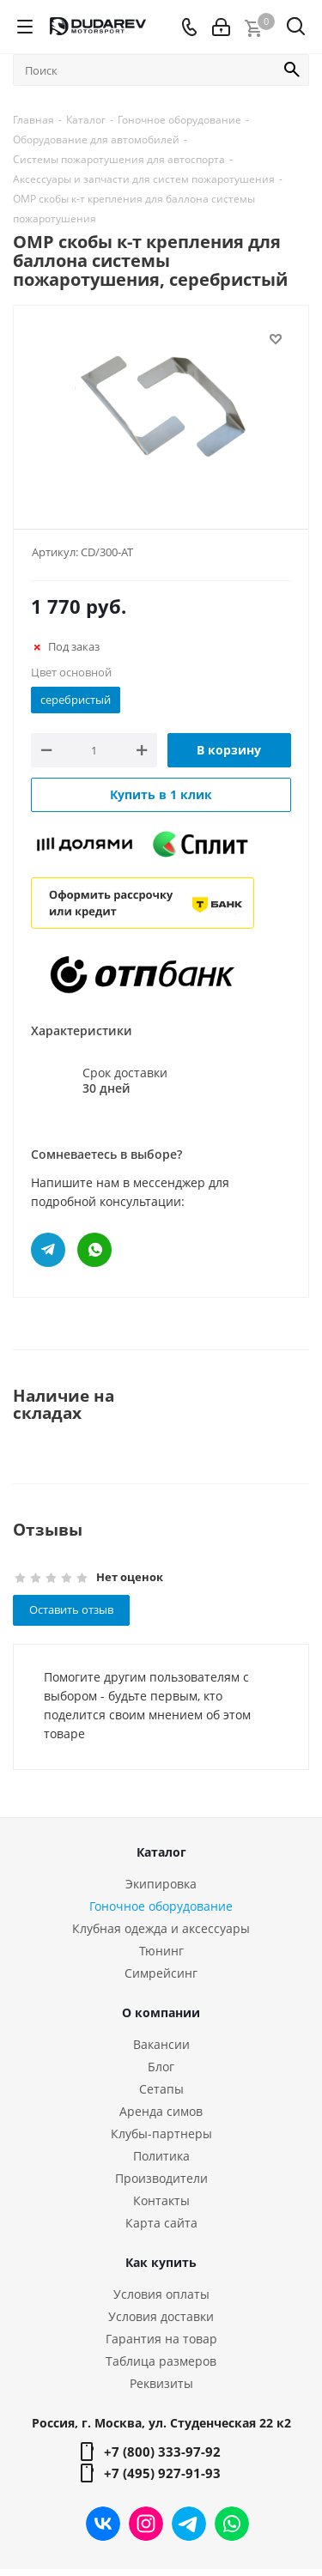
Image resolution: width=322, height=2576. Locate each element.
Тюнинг (161, 1951)
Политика (161, 2156)
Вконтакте (103, 2523)
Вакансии (161, 2044)
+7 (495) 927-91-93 (162, 2473)
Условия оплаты (161, 2294)
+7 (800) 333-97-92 (162, 2451)
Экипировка (161, 1884)
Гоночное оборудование (161, 1906)
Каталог (161, 1852)
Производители (161, 2178)
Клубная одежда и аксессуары (161, 1928)
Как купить (161, 2262)
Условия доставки (161, 2316)
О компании (161, 2012)
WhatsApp (232, 2523)
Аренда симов (161, 2111)
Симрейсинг (161, 1973)
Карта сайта (161, 2223)
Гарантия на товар (161, 2339)
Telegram (189, 2523)
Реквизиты (161, 2383)
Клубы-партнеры (161, 2133)
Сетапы (161, 2089)
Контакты (161, 2200)
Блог (161, 2066)
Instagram (146, 2523)
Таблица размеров (161, 2361)
